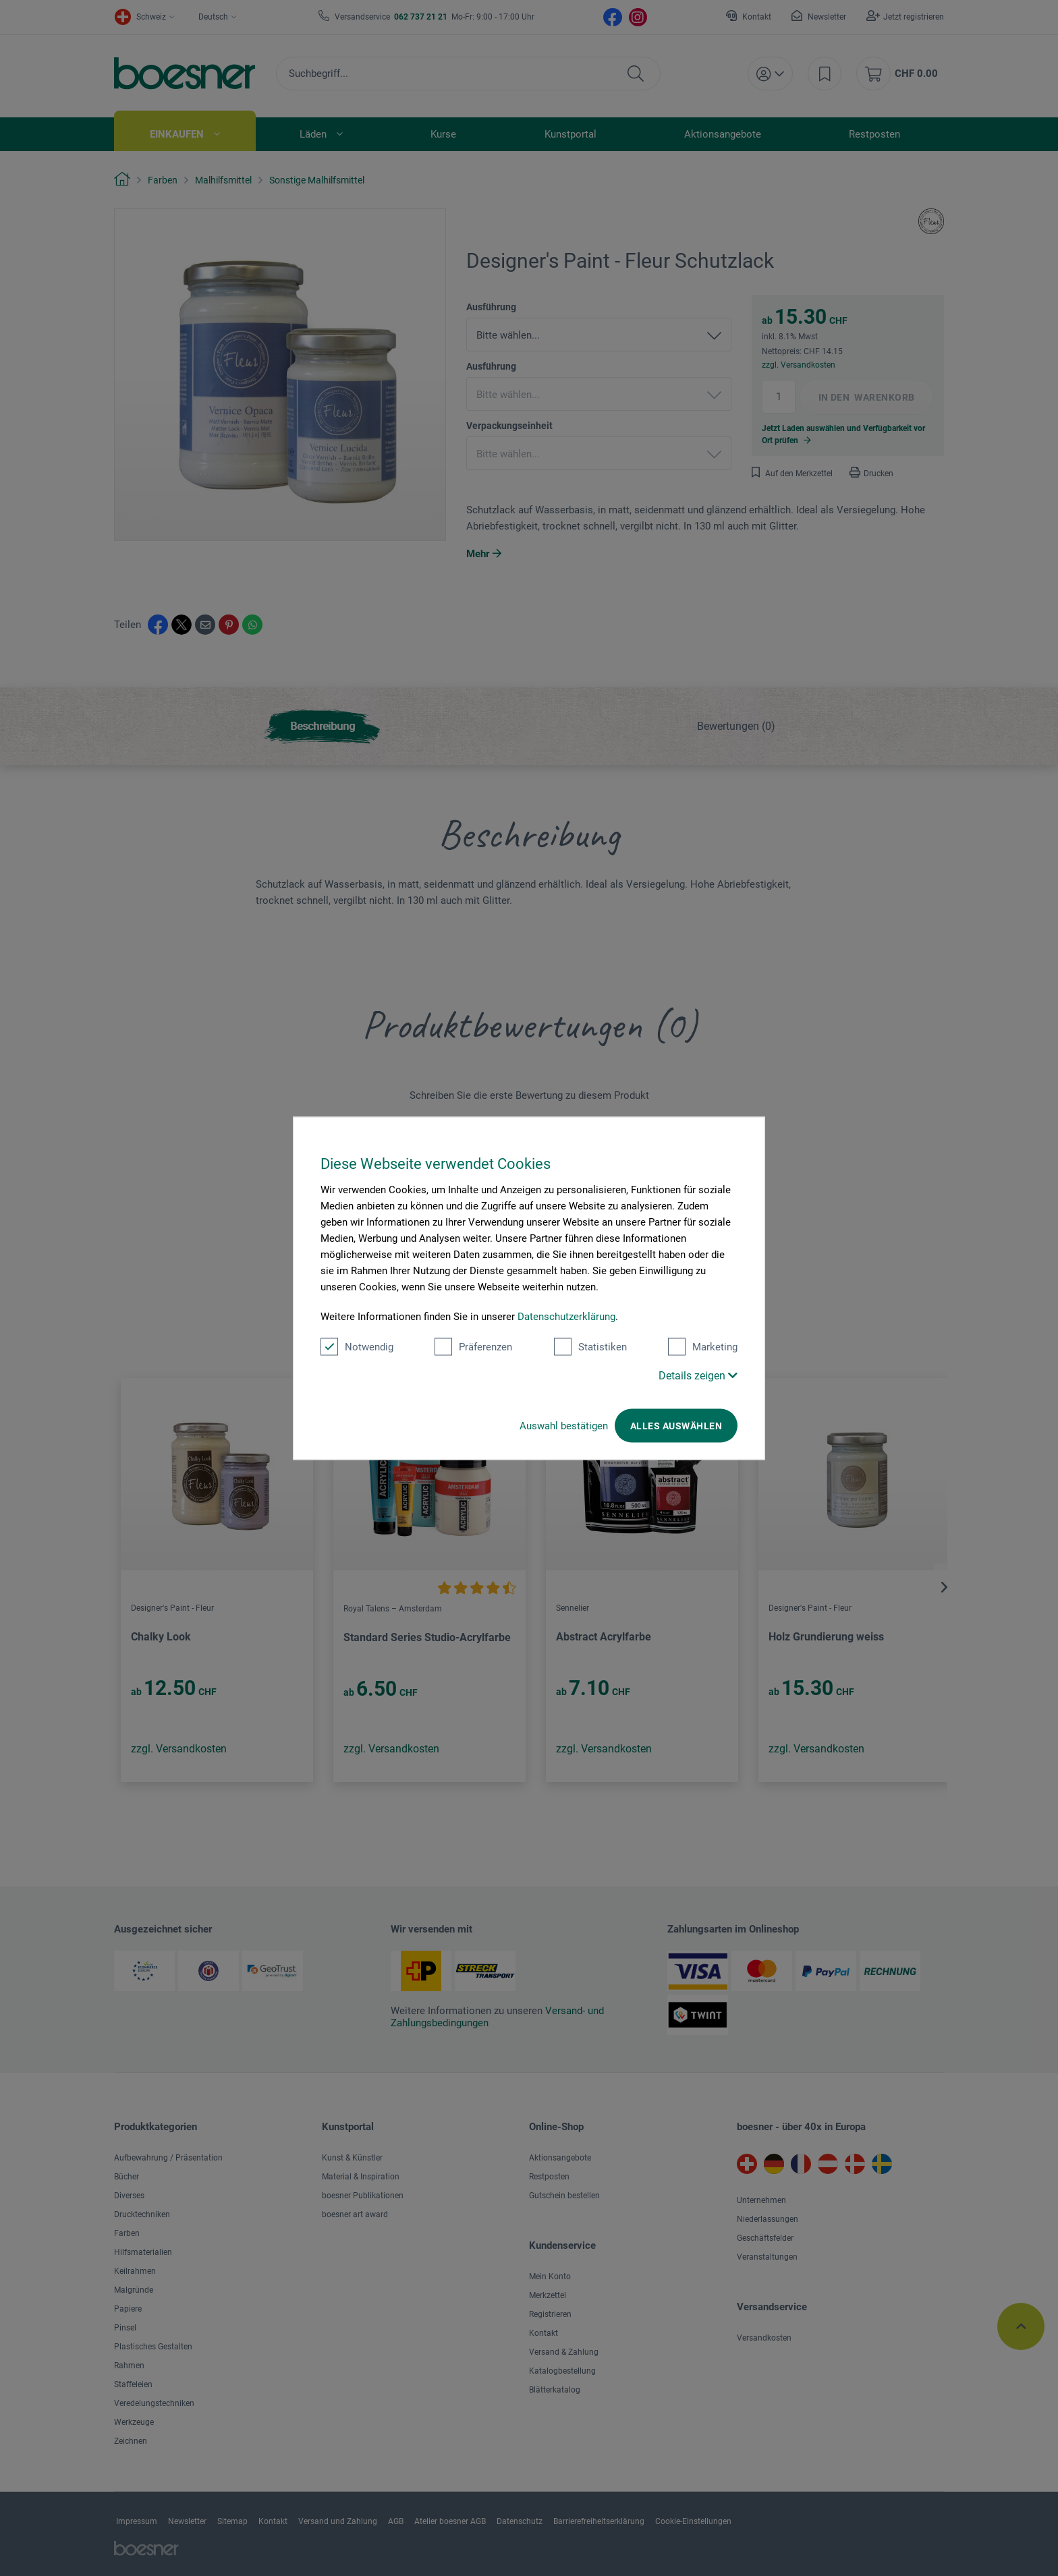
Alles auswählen (676, 1425)
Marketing (702, 1346)
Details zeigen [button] (698, 1375)
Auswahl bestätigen (564, 1425)
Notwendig (357, 1346)
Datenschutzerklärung (566, 1316)
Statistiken (590, 1346)
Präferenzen (473, 1346)
